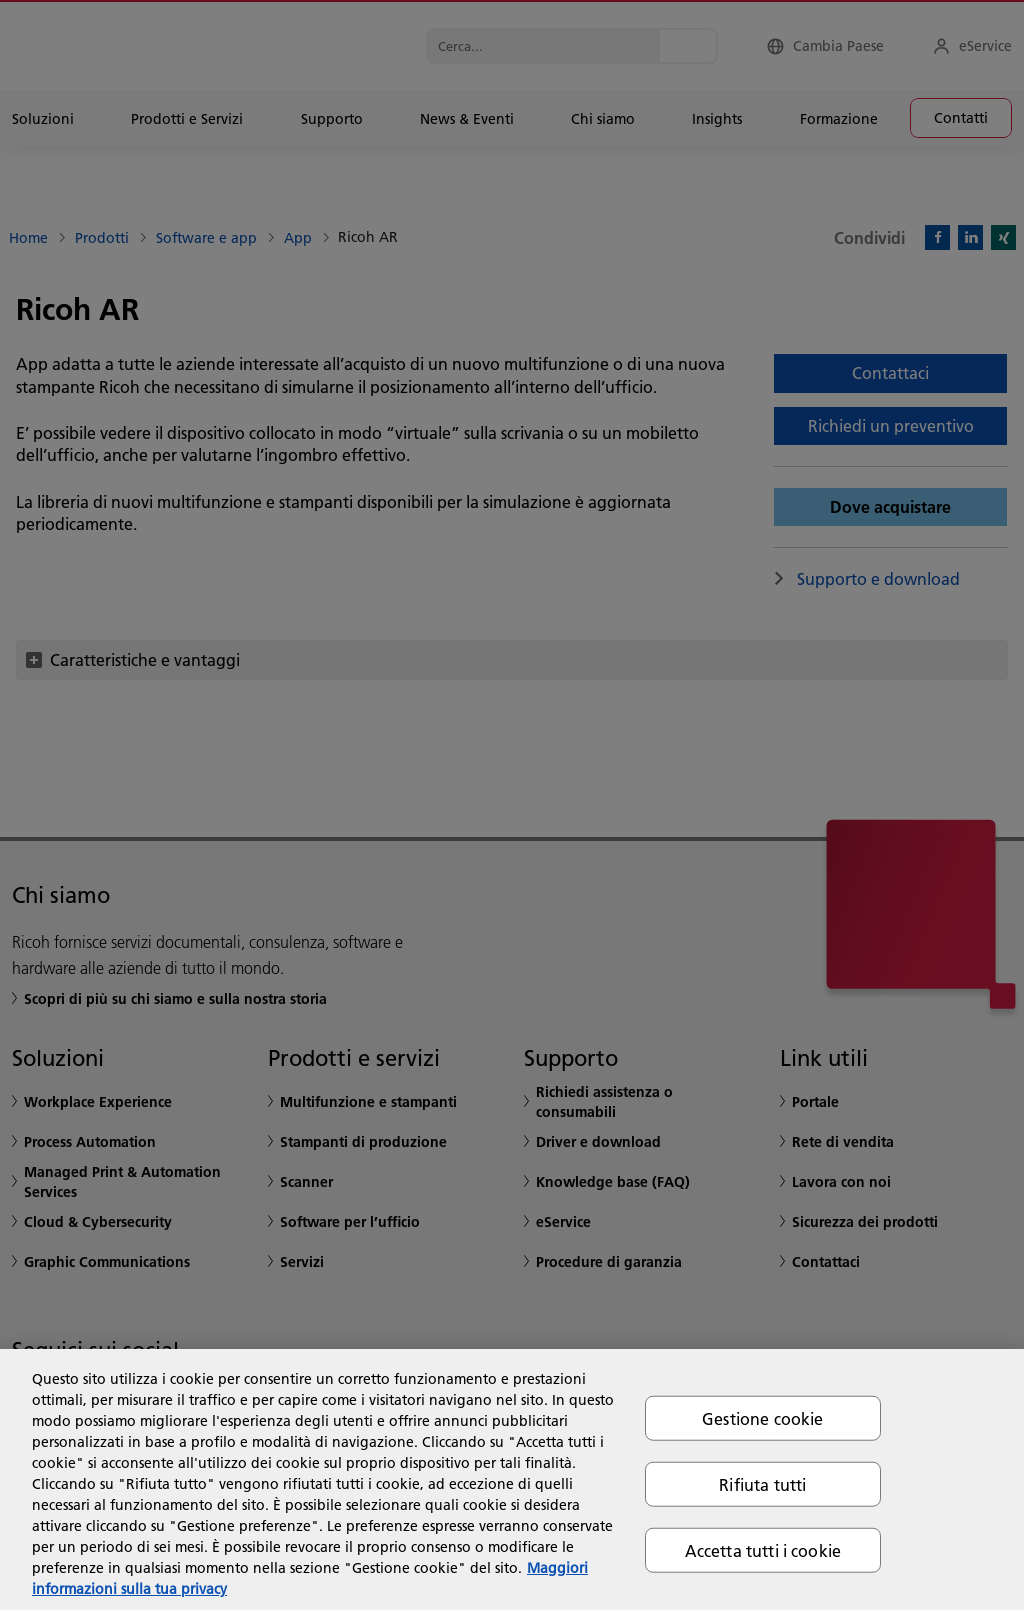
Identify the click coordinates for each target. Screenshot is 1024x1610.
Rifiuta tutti (762, 1483)
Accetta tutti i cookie (763, 1550)
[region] (512, 1479)
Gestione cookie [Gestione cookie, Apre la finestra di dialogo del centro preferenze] (762, 1417)
